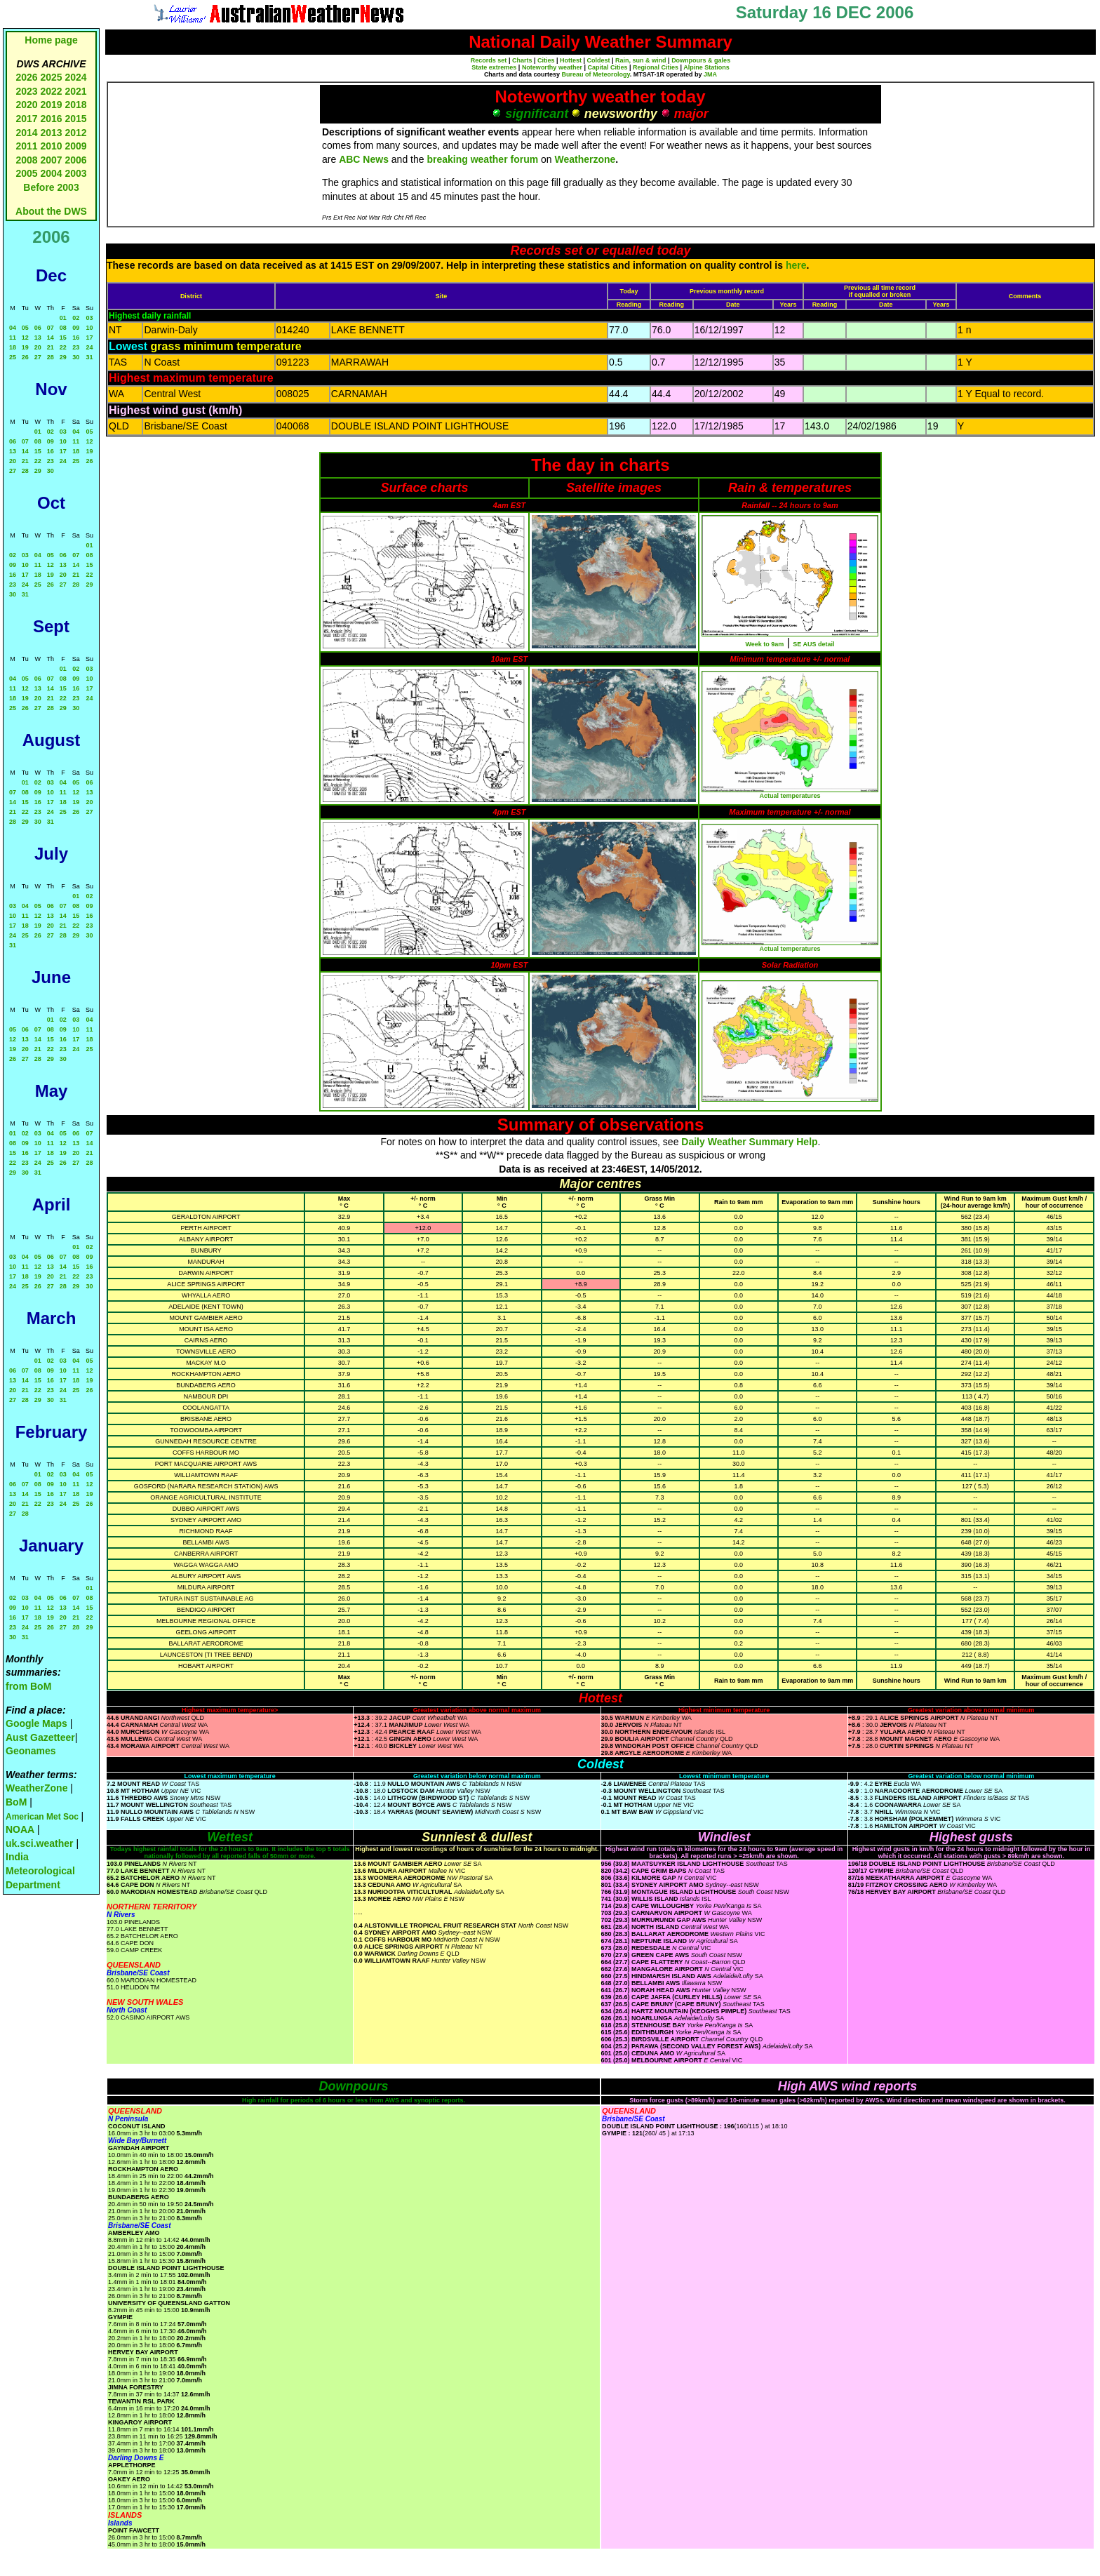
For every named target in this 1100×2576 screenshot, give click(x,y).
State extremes (493, 67)
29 (63, 357)
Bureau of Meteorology (595, 74)
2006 (75, 160)
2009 (75, 146)
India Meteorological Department (40, 1870)
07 (50, 327)
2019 (51, 104)
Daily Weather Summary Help (749, 1141)
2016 (51, 118)
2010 (51, 146)
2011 (26, 146)
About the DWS (51, 211)
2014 (26, 132)
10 (89, 327)
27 (37, 357)
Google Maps (36, 1723)
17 (89, 337)
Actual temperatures (789, 795)
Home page (51, 40)
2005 (26, 173)
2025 (51, 77)
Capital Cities (607, 67)
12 (25, 337)
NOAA (20, 1829)
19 (25, 347)
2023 (26, 91)
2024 (75, 77)
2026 (26, 77)
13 (37, 337)
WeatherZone (36, 1788)
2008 (26, 160)
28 (50, 357)
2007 (51, 160)
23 (75, 347)
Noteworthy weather (552, 67)
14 (50, 337)
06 (37, 327)
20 (37, 347)
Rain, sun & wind (640, 60)
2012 (75, 132)
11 (12, 337)
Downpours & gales (700, 60)
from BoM (28, 1686)
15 (63, 337)
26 (25, 357)
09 (75, 327)
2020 (26, 104)
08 (63, 327)
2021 (75, 91)
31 (89, 357)
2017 (26, 118)
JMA (710, 74)
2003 (75, 173)
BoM (16, 1802)
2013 (51, 132)
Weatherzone (584, 159)
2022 (51, 91)
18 (12, 347)
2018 (75, 104)
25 (12, 357)
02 (75, 317)
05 (25, 327)
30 (75, 357)
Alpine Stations (706, 67)
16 (75, 337)
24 (89, 347)
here (796, 265)
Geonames (31, 1750)
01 (63, 317)
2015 (75, 118)
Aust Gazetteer (40, 1737)
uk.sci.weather (40, 1843)
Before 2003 (51, 187)
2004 (52, 173)
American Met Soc (43, 1817)
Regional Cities (655, 67)
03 (89, 317)
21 (50, 347)
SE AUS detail (813, 644)
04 (12, 327)
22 (63, 347)
